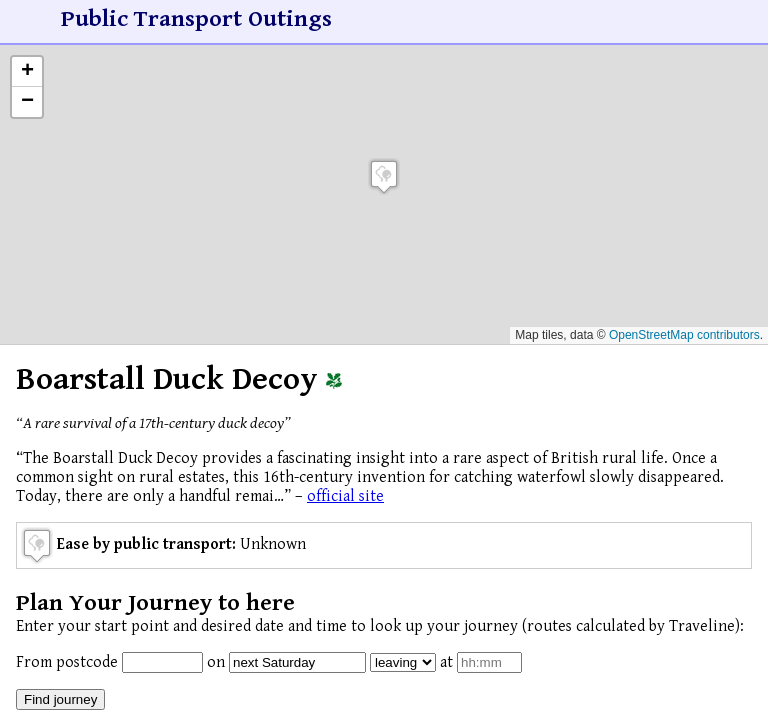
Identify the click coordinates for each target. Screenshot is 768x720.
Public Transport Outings (196, 19)
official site (345, 496)
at (446, 662)
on (216, 662)
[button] (384, 176)
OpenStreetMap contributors (684, 335)
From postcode (67, 662)
